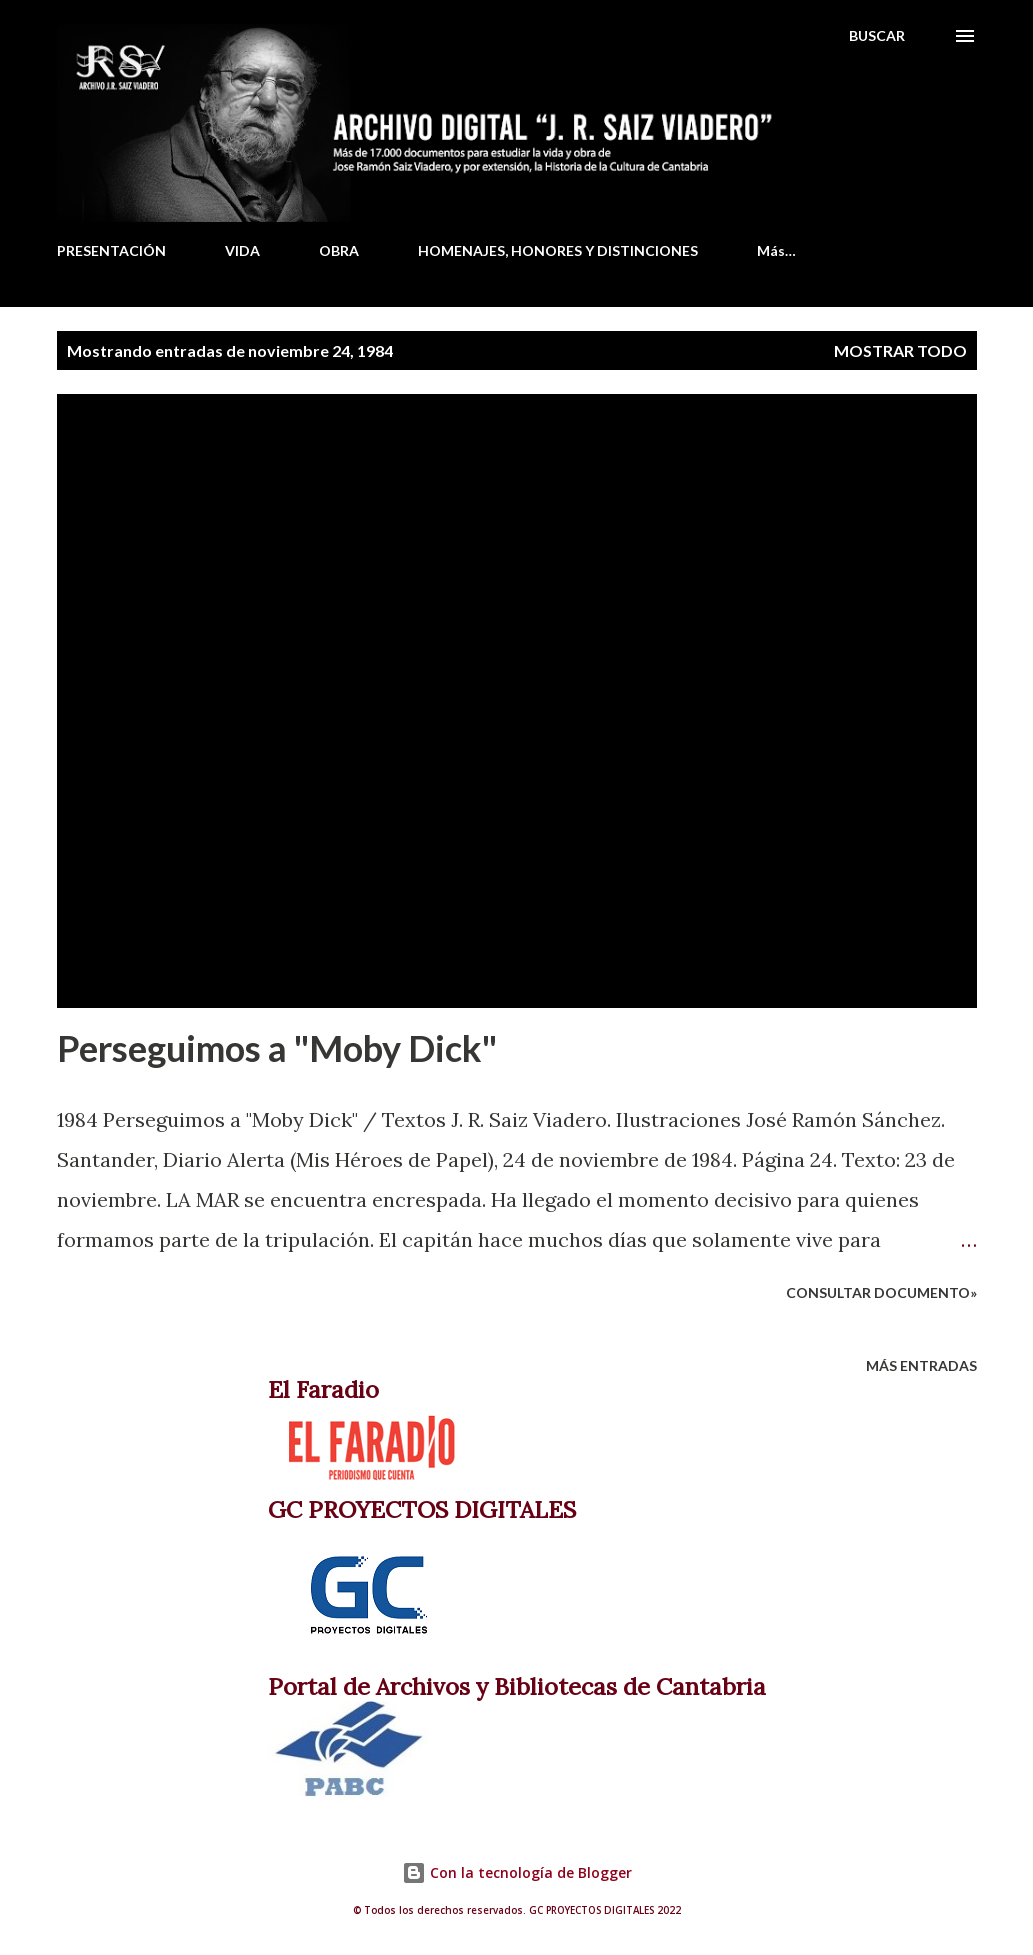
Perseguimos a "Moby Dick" (277, 1048)
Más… (776, 250)
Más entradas (921, 1365)
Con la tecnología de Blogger (517, 1872)
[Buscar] (877, 36)
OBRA (339, 250)
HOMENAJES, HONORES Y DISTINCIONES (558, 250)
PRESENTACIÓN (111, 250)
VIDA (242, 250)
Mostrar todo (900, 350)
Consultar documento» (881, 1292)
